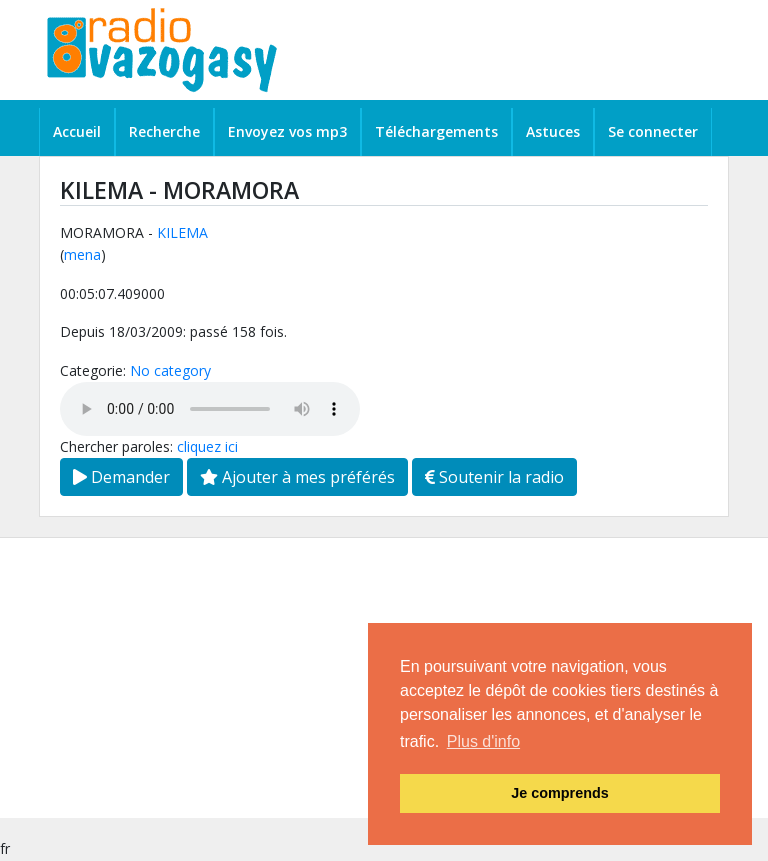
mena (82, 254)
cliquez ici (207, 446)
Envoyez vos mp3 (287, 131)
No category (170, 370)
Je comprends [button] (560, 793)
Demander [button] (121, 477)
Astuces (553, 131)
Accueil (77, 131)
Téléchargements (436, 131)
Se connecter (653, 131)
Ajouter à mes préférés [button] (297, 477)
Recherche (164, 131)
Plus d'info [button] (483, 741)
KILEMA (182, 232)
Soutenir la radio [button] (494, 477)
